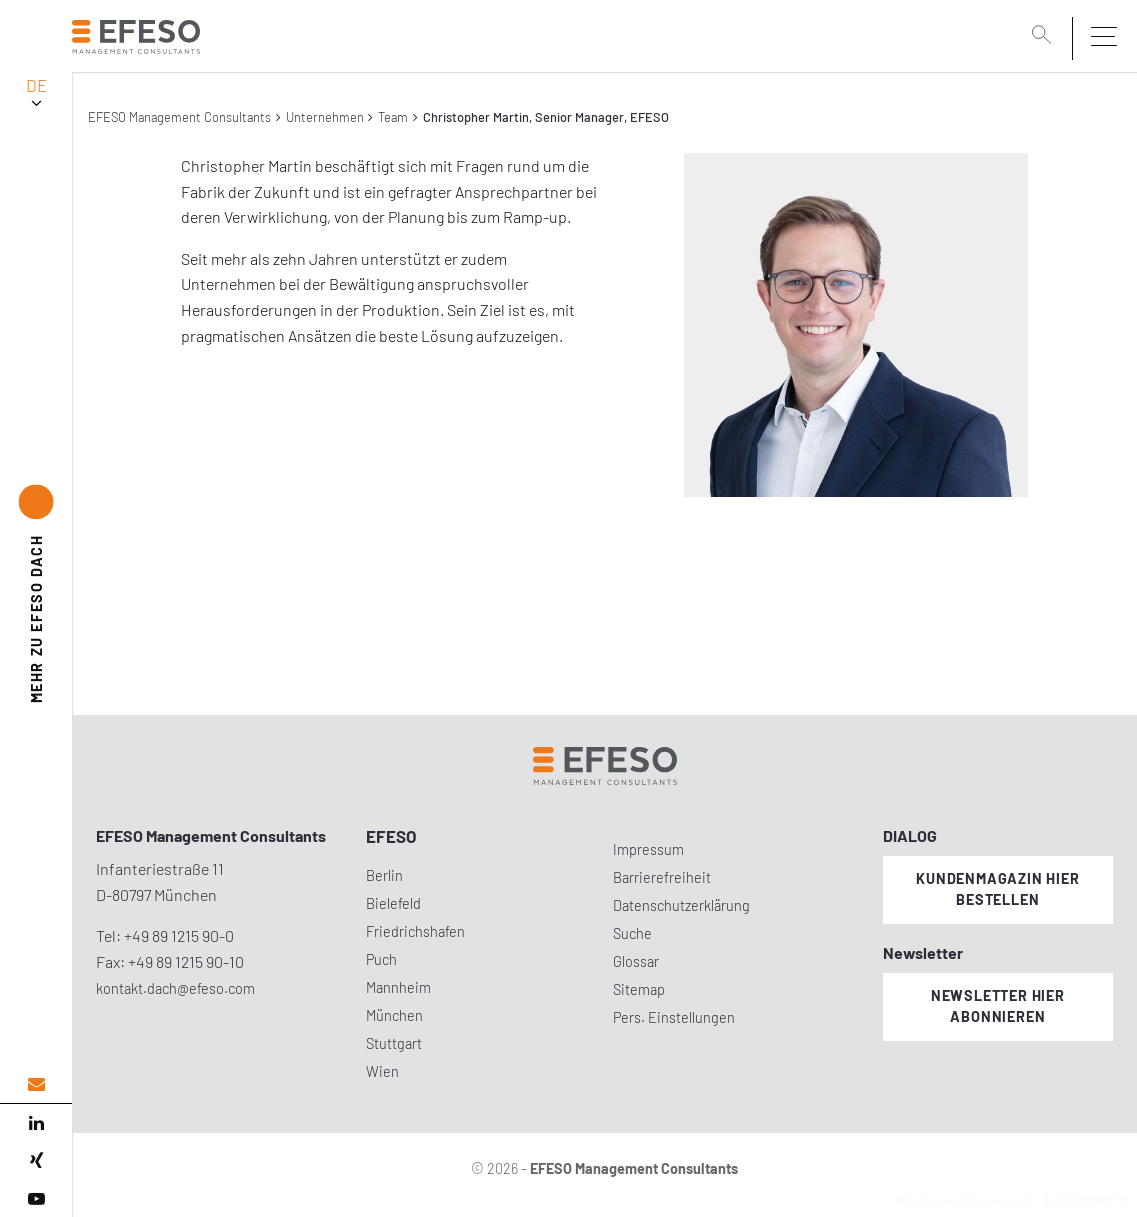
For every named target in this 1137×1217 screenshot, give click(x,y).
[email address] (36, 1084)
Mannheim (398, 987)
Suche (632, 933)
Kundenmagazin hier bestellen (997, 889)
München (394, 1015)
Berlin (384, 875)
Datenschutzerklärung (681, 905)
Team (393, 117)
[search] (1045, 37)
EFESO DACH (36, 618)
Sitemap (639, 989)
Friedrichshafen (415, 931)
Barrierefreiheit (662, 877)
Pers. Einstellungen (674, 1017)
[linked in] (36, 1123)
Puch (381, 959)
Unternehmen (325, 117)
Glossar (636, 961)
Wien (382, 1071)
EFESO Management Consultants (179, 117)
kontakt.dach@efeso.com (175, 988)
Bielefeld (393, 903)
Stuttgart (394, 1043)
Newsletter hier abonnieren (998, 1006)
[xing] (36, 1161)
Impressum (648, 849)
